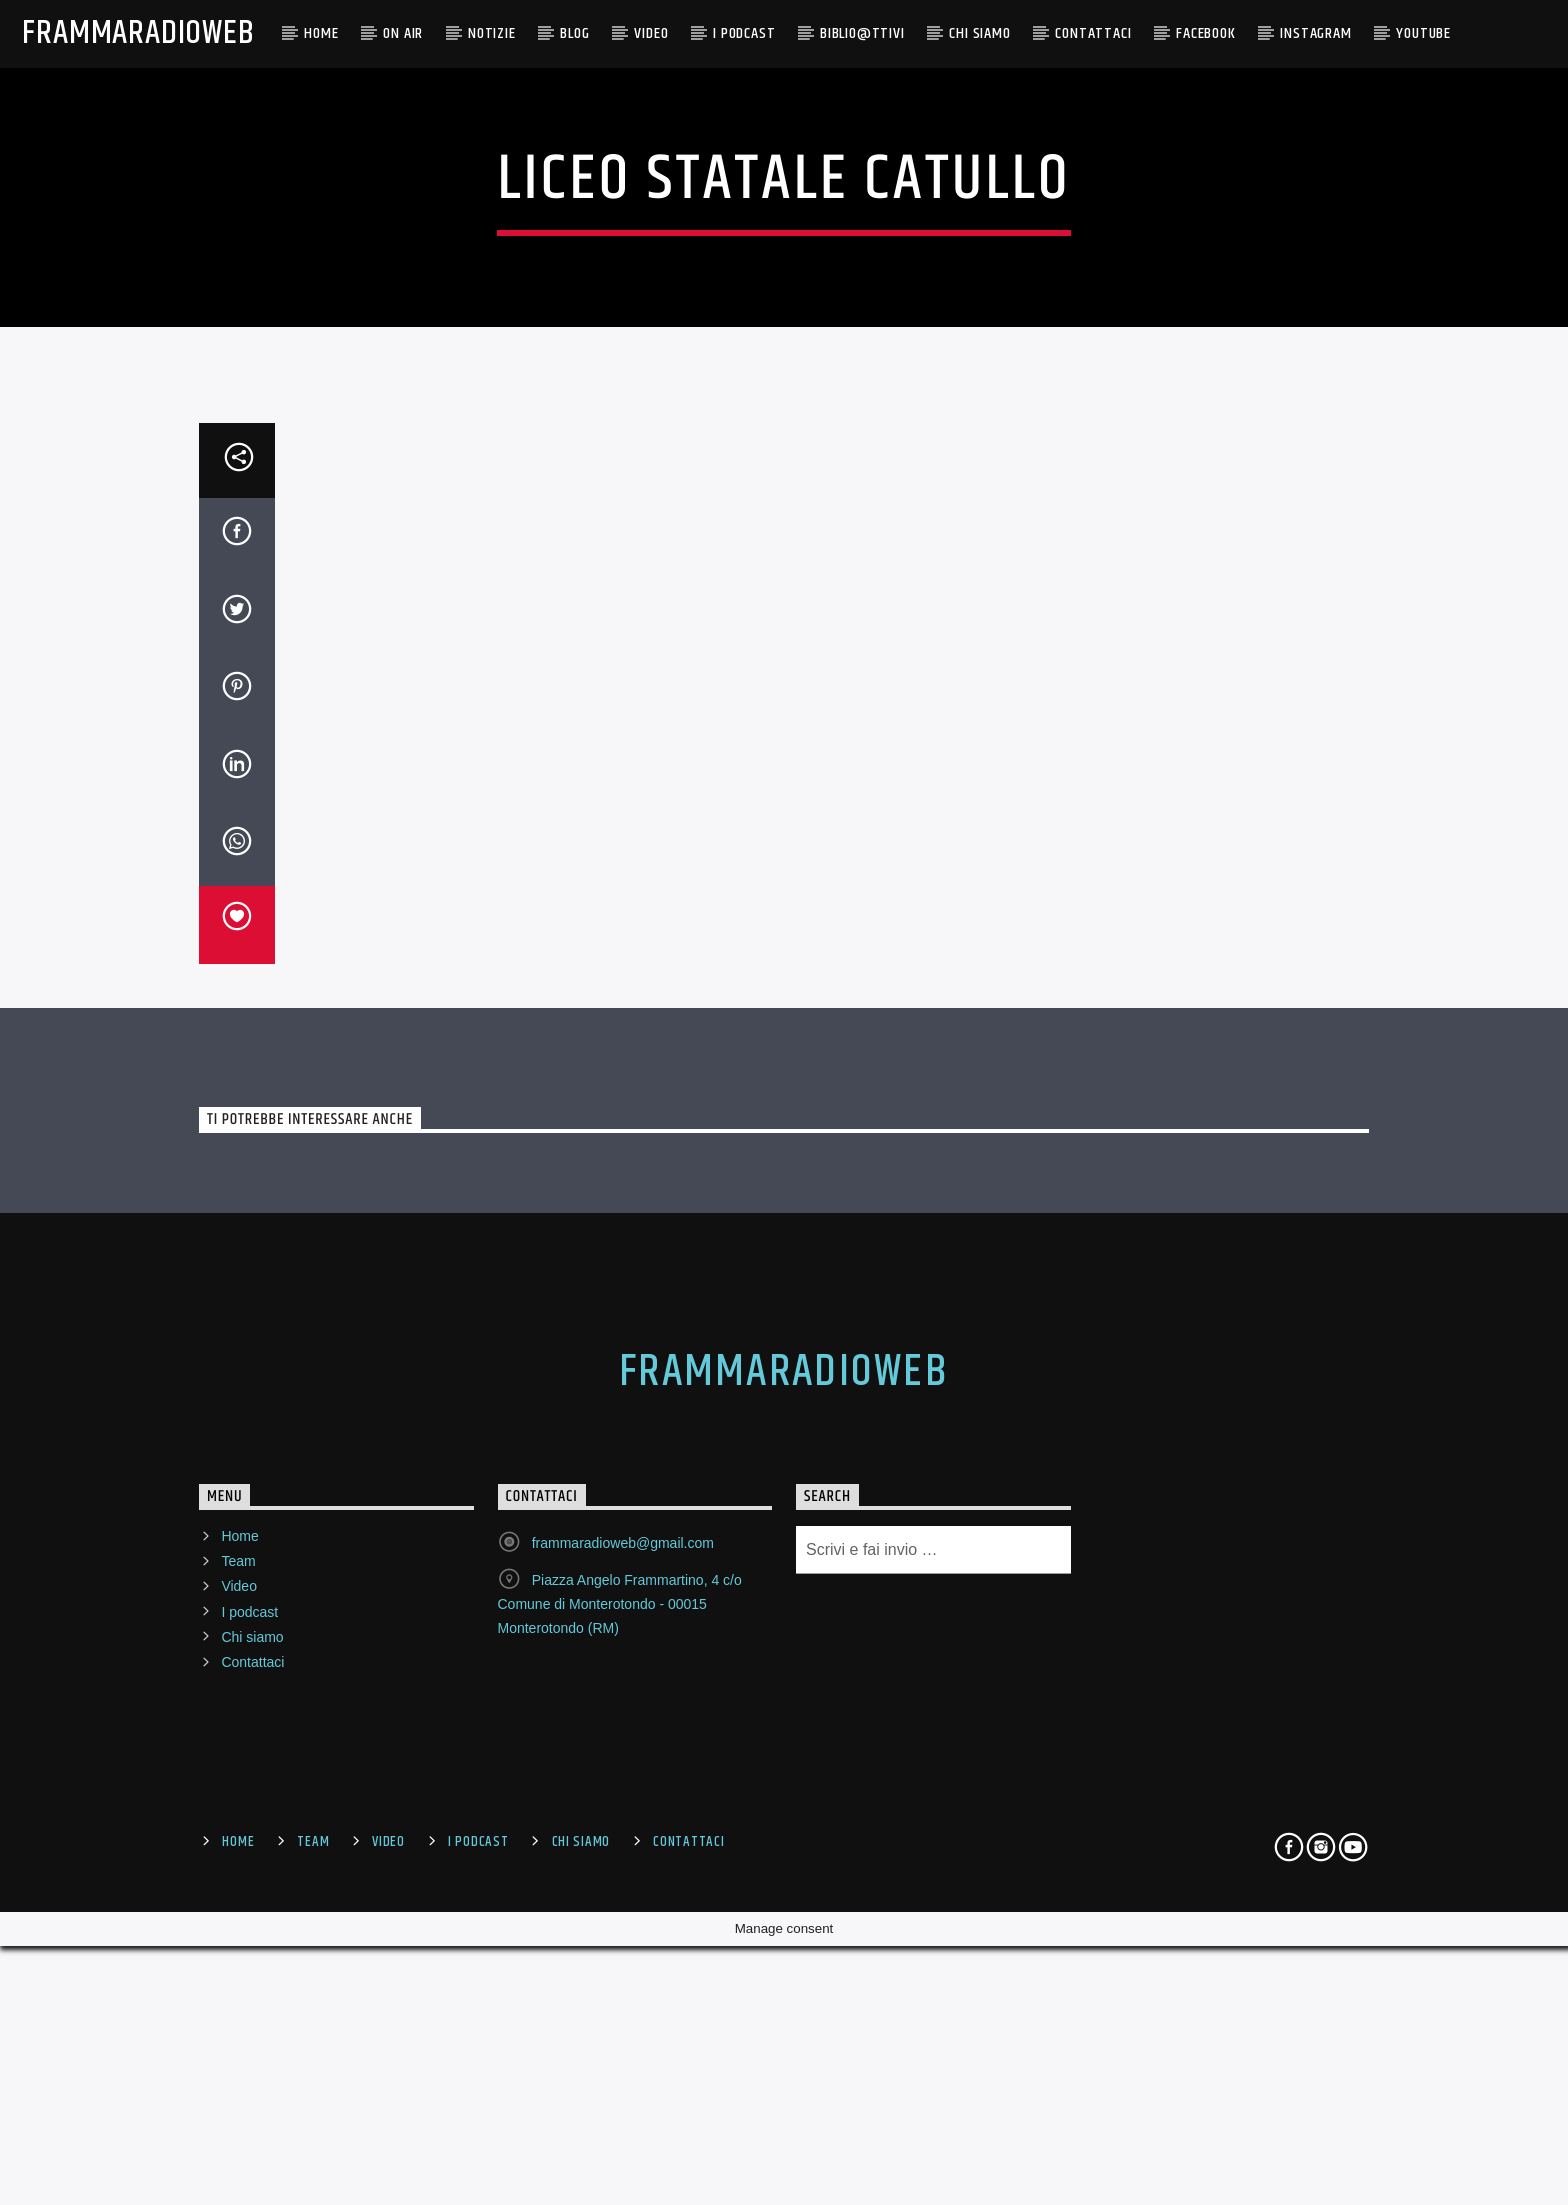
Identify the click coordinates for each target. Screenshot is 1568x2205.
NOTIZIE (492, 33)
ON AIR (403, 33)
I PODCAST (744, 33)
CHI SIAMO (979, 33)
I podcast (249, 2133)
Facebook (1205, 33)
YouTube (1423, 33)
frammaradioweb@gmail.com (623, 2064)
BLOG (574, 33)
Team (238, 2082)
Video (651, 33)
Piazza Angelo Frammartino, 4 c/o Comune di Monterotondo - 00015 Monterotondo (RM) (620, 2125)
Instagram (1315, 33)
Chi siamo (252, 2158)
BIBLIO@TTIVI (862, 33)
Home (321, 33)
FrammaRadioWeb (138, 33)
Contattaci (1093, 33)
